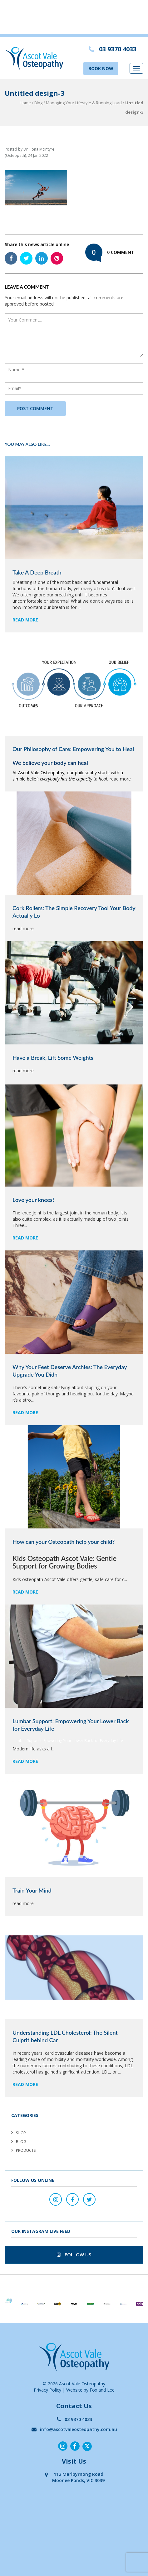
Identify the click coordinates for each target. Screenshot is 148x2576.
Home (25, 103)
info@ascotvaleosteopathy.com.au (74, 2429)
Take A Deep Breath (37, 572)
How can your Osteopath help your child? (63, 1541)
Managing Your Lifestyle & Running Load (84, 103)
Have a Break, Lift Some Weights (52, 1057)
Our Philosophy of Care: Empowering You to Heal (73, 748)
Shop (21, 2133)
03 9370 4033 (74, 2419)
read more (25, 620)
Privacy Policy (47, 2390)
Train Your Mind (32, 1890)
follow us (74, 2254)
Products (26, 2150)
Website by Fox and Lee (90, 2390)
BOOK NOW (100, 68)
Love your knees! (33, 1199)
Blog (38, 103)
